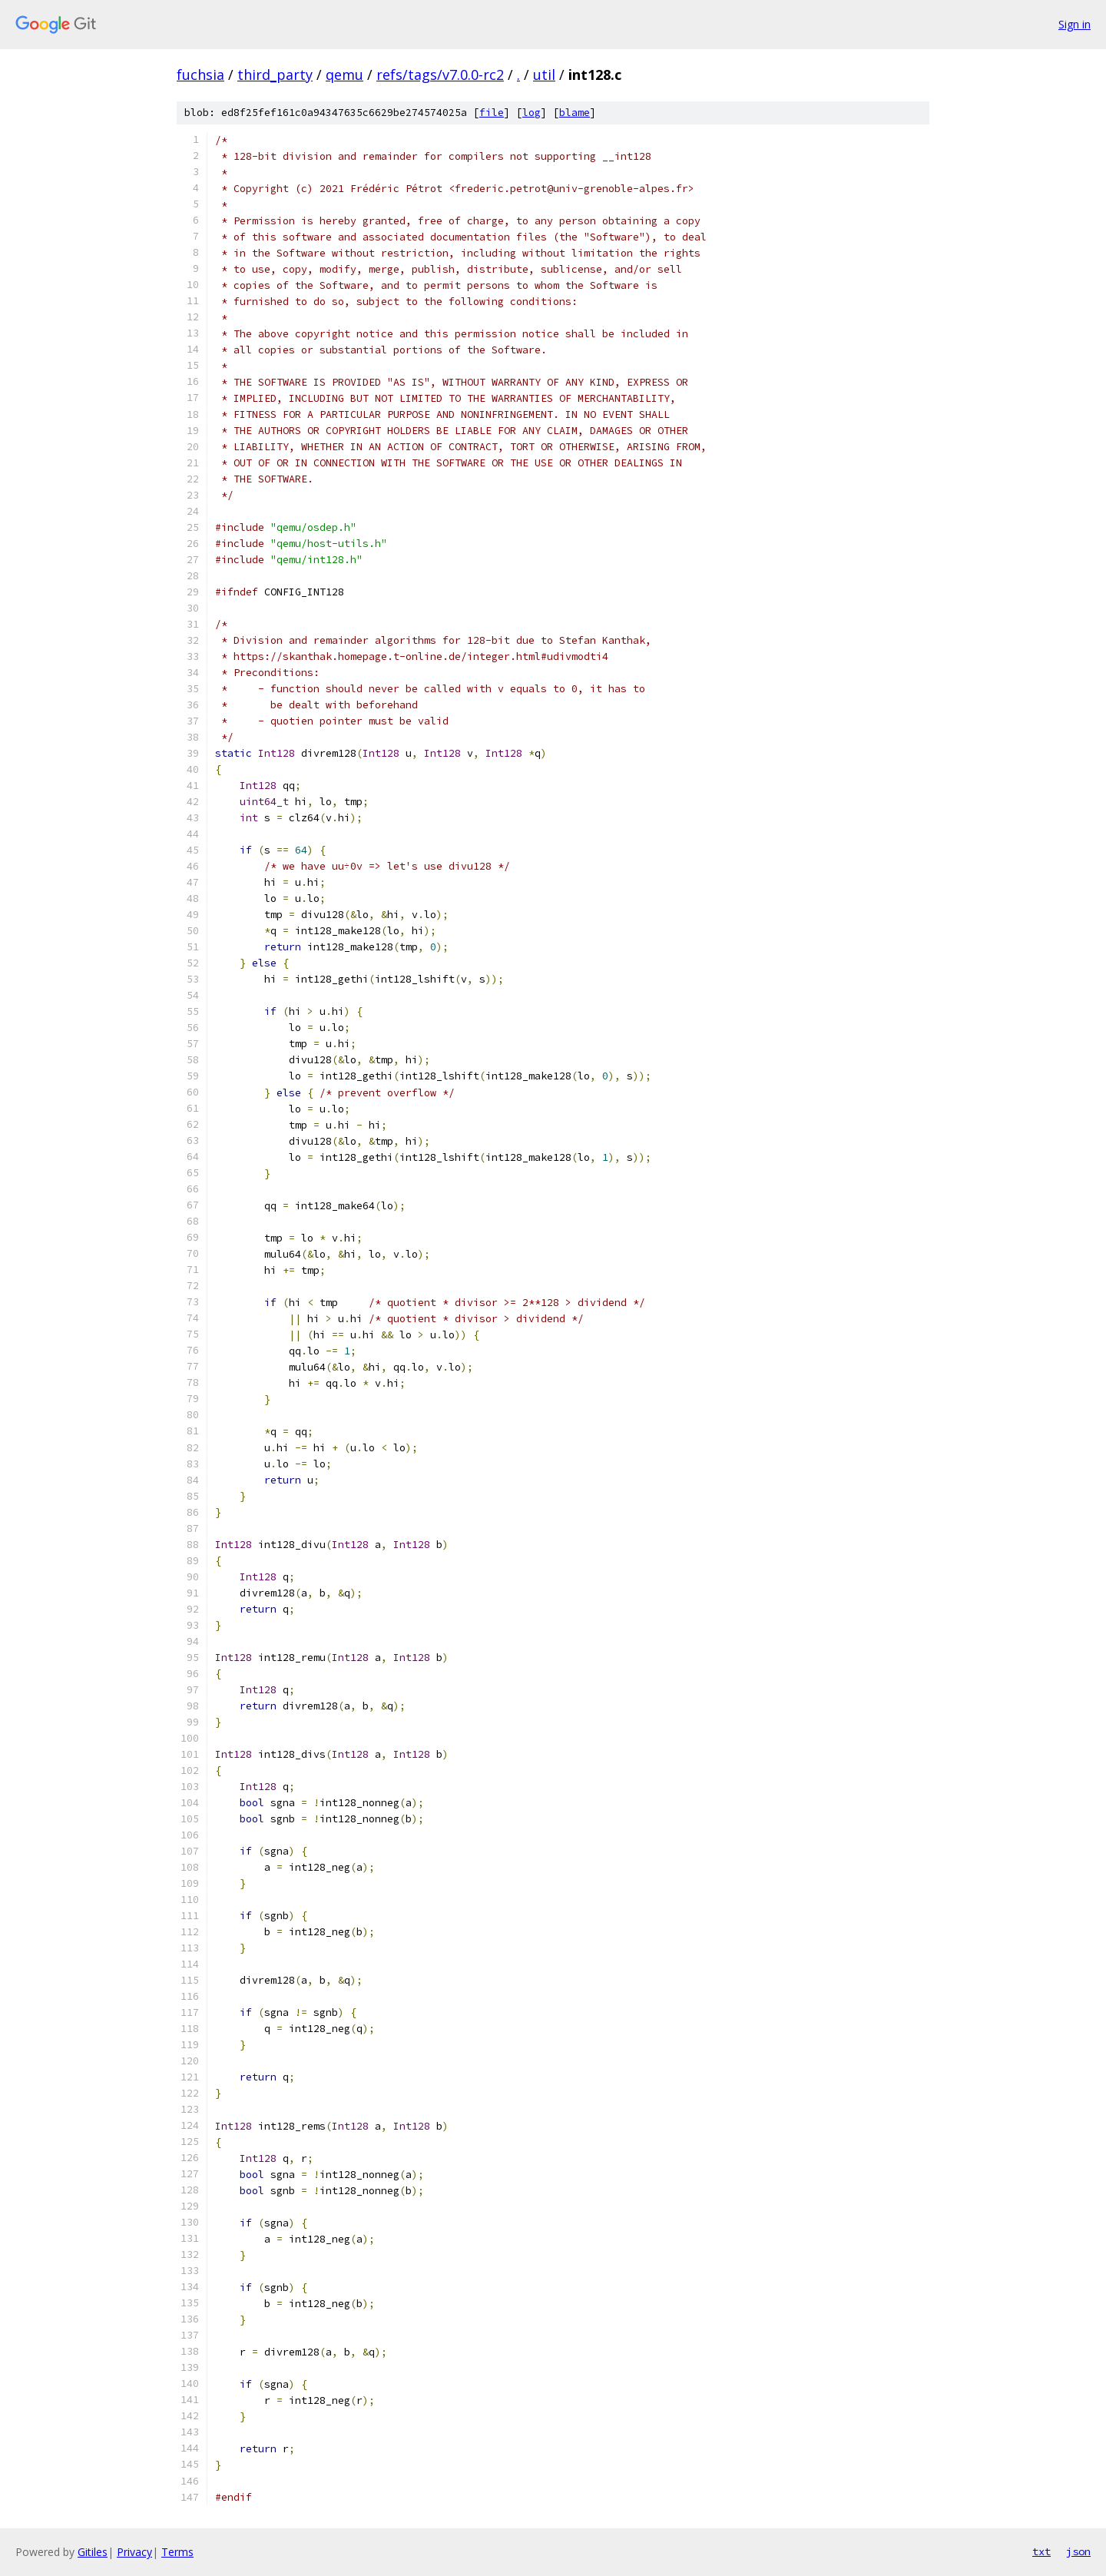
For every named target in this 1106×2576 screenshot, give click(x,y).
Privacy (134, 2552)
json (1078, 2551)
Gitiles (93, 2552)
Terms (177, 2552)
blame (574, 112)
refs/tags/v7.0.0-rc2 (440, 74)
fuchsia (200, 74)
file (491, 112)
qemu (344, 74)
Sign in (1074, 24)
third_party (275, 74)
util (544, 74)
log (531, 112)
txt (1041, 2551)
